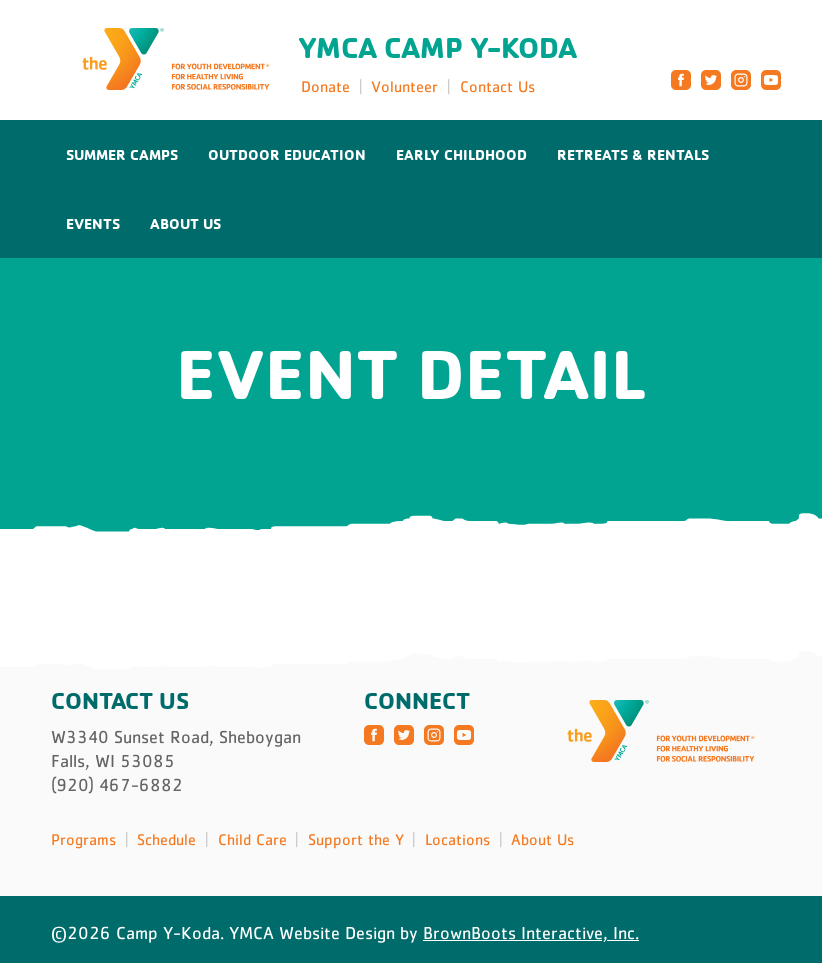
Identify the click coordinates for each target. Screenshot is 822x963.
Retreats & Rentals (633, 154)
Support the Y (356, 839)
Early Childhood (461, 154)
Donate (325, 86)
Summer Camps (122, 154)
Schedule (166, 839)
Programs (83, 839)
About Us (185, 223)
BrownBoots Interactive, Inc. (531, 933)
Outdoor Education (287, 154)
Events (93, 223)
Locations (457, 839)
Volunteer (404, 86)
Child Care (252, 839)
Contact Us (497, 86)
